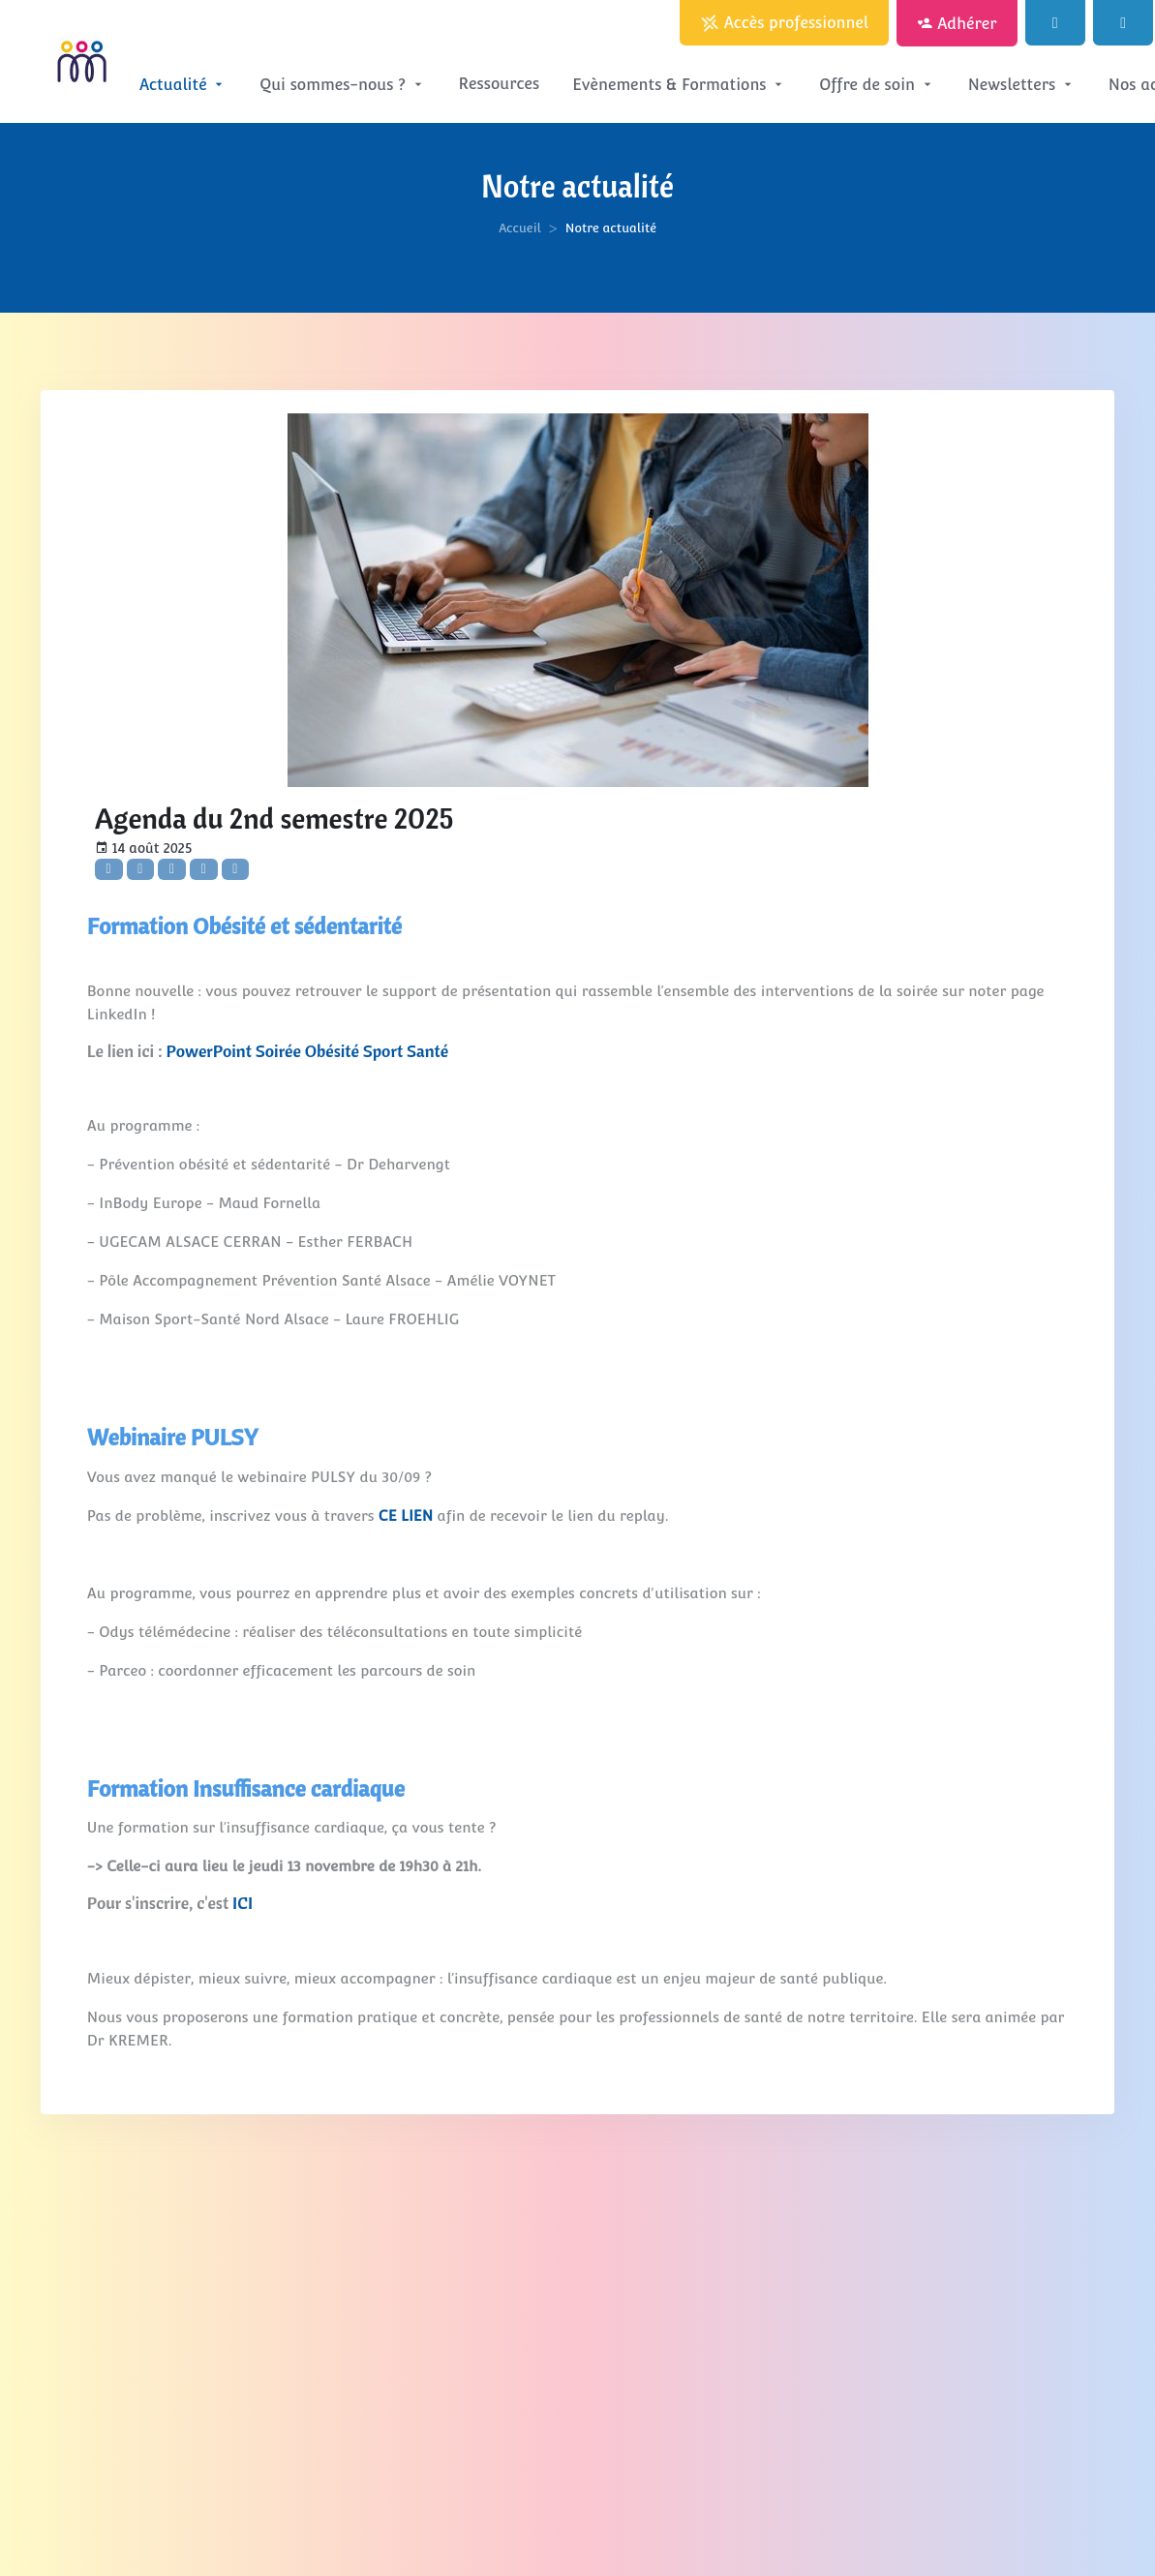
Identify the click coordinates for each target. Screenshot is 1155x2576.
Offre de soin (876, 85)
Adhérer (956, 24)
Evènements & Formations (679, 85)
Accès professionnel (784, 24)
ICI (242, 1903)
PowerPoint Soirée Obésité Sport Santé (308, 1051)
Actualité (183, 85)
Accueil (520, 228)
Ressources (499, 84)
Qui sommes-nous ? (342, 85)
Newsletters (1022, 85)
